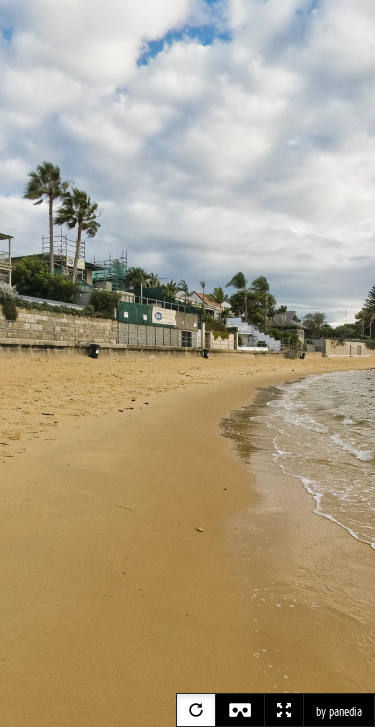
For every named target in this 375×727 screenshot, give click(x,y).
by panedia (339, 712)
